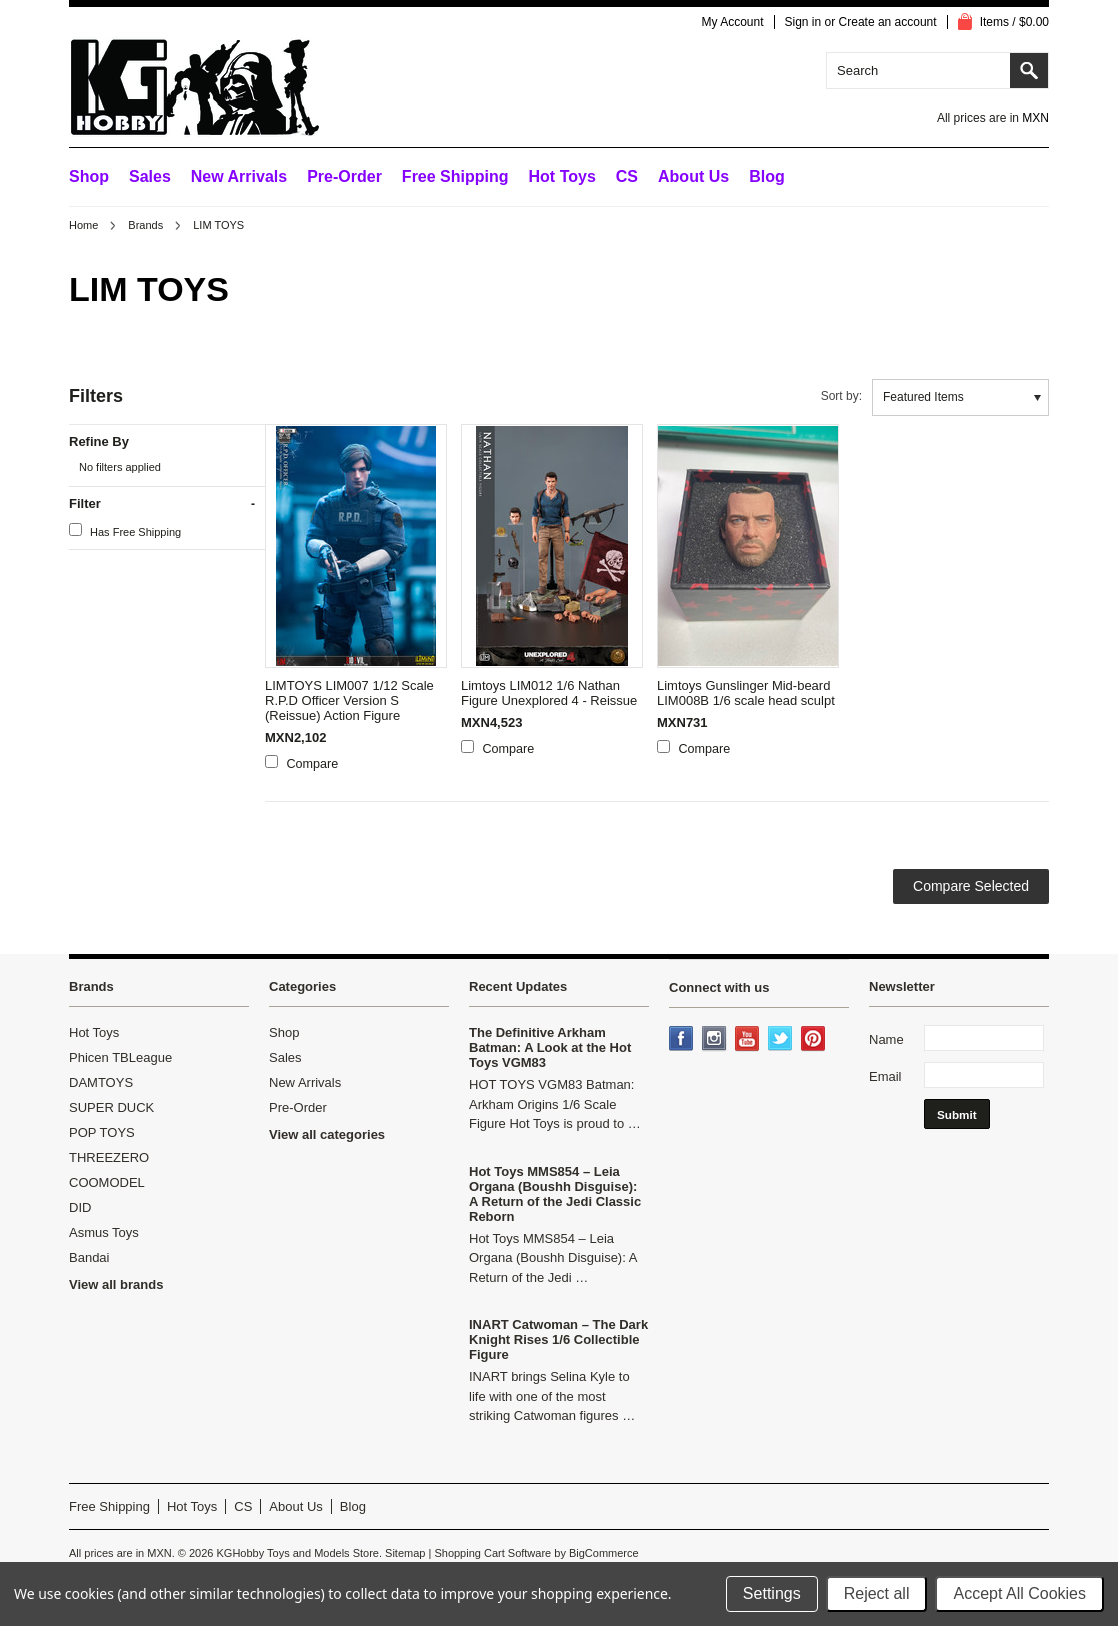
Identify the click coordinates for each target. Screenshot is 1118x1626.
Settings (772, 1593)
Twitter (782, 1040)
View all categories (327, 1134)
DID (80, 1207)
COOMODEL (107, 1182)
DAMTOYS (101, 1082)
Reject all (877, 1593)
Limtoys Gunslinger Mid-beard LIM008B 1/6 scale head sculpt (746, 693)
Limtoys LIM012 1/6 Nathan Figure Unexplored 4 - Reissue (549, 693)
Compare (313, 764)
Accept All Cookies (1019, 1593)
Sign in (803, 22)
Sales (150, 176)
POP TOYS (102, 1132)
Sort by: (841, 396)
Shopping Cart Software (492, 1553)
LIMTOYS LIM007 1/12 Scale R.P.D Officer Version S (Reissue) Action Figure (349, 700)
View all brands (116, 1284)
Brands (145, 225)
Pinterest (815, 1040)
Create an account (888, 22)
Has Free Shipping (125, 530)
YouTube (749, 1040)
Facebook (683, 1040)
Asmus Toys (104, 1232)
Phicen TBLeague (120, 1057)
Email (885, 1076)
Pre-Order (344, 176)
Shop (89, 176)
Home (83, 225)
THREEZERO (109, 1157)
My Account (732, 22)
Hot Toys (94, 1032)
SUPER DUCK (111, 1107)
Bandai (89, 1257)
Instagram (716, 1040)
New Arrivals (239, 176)
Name (886, 1039)
